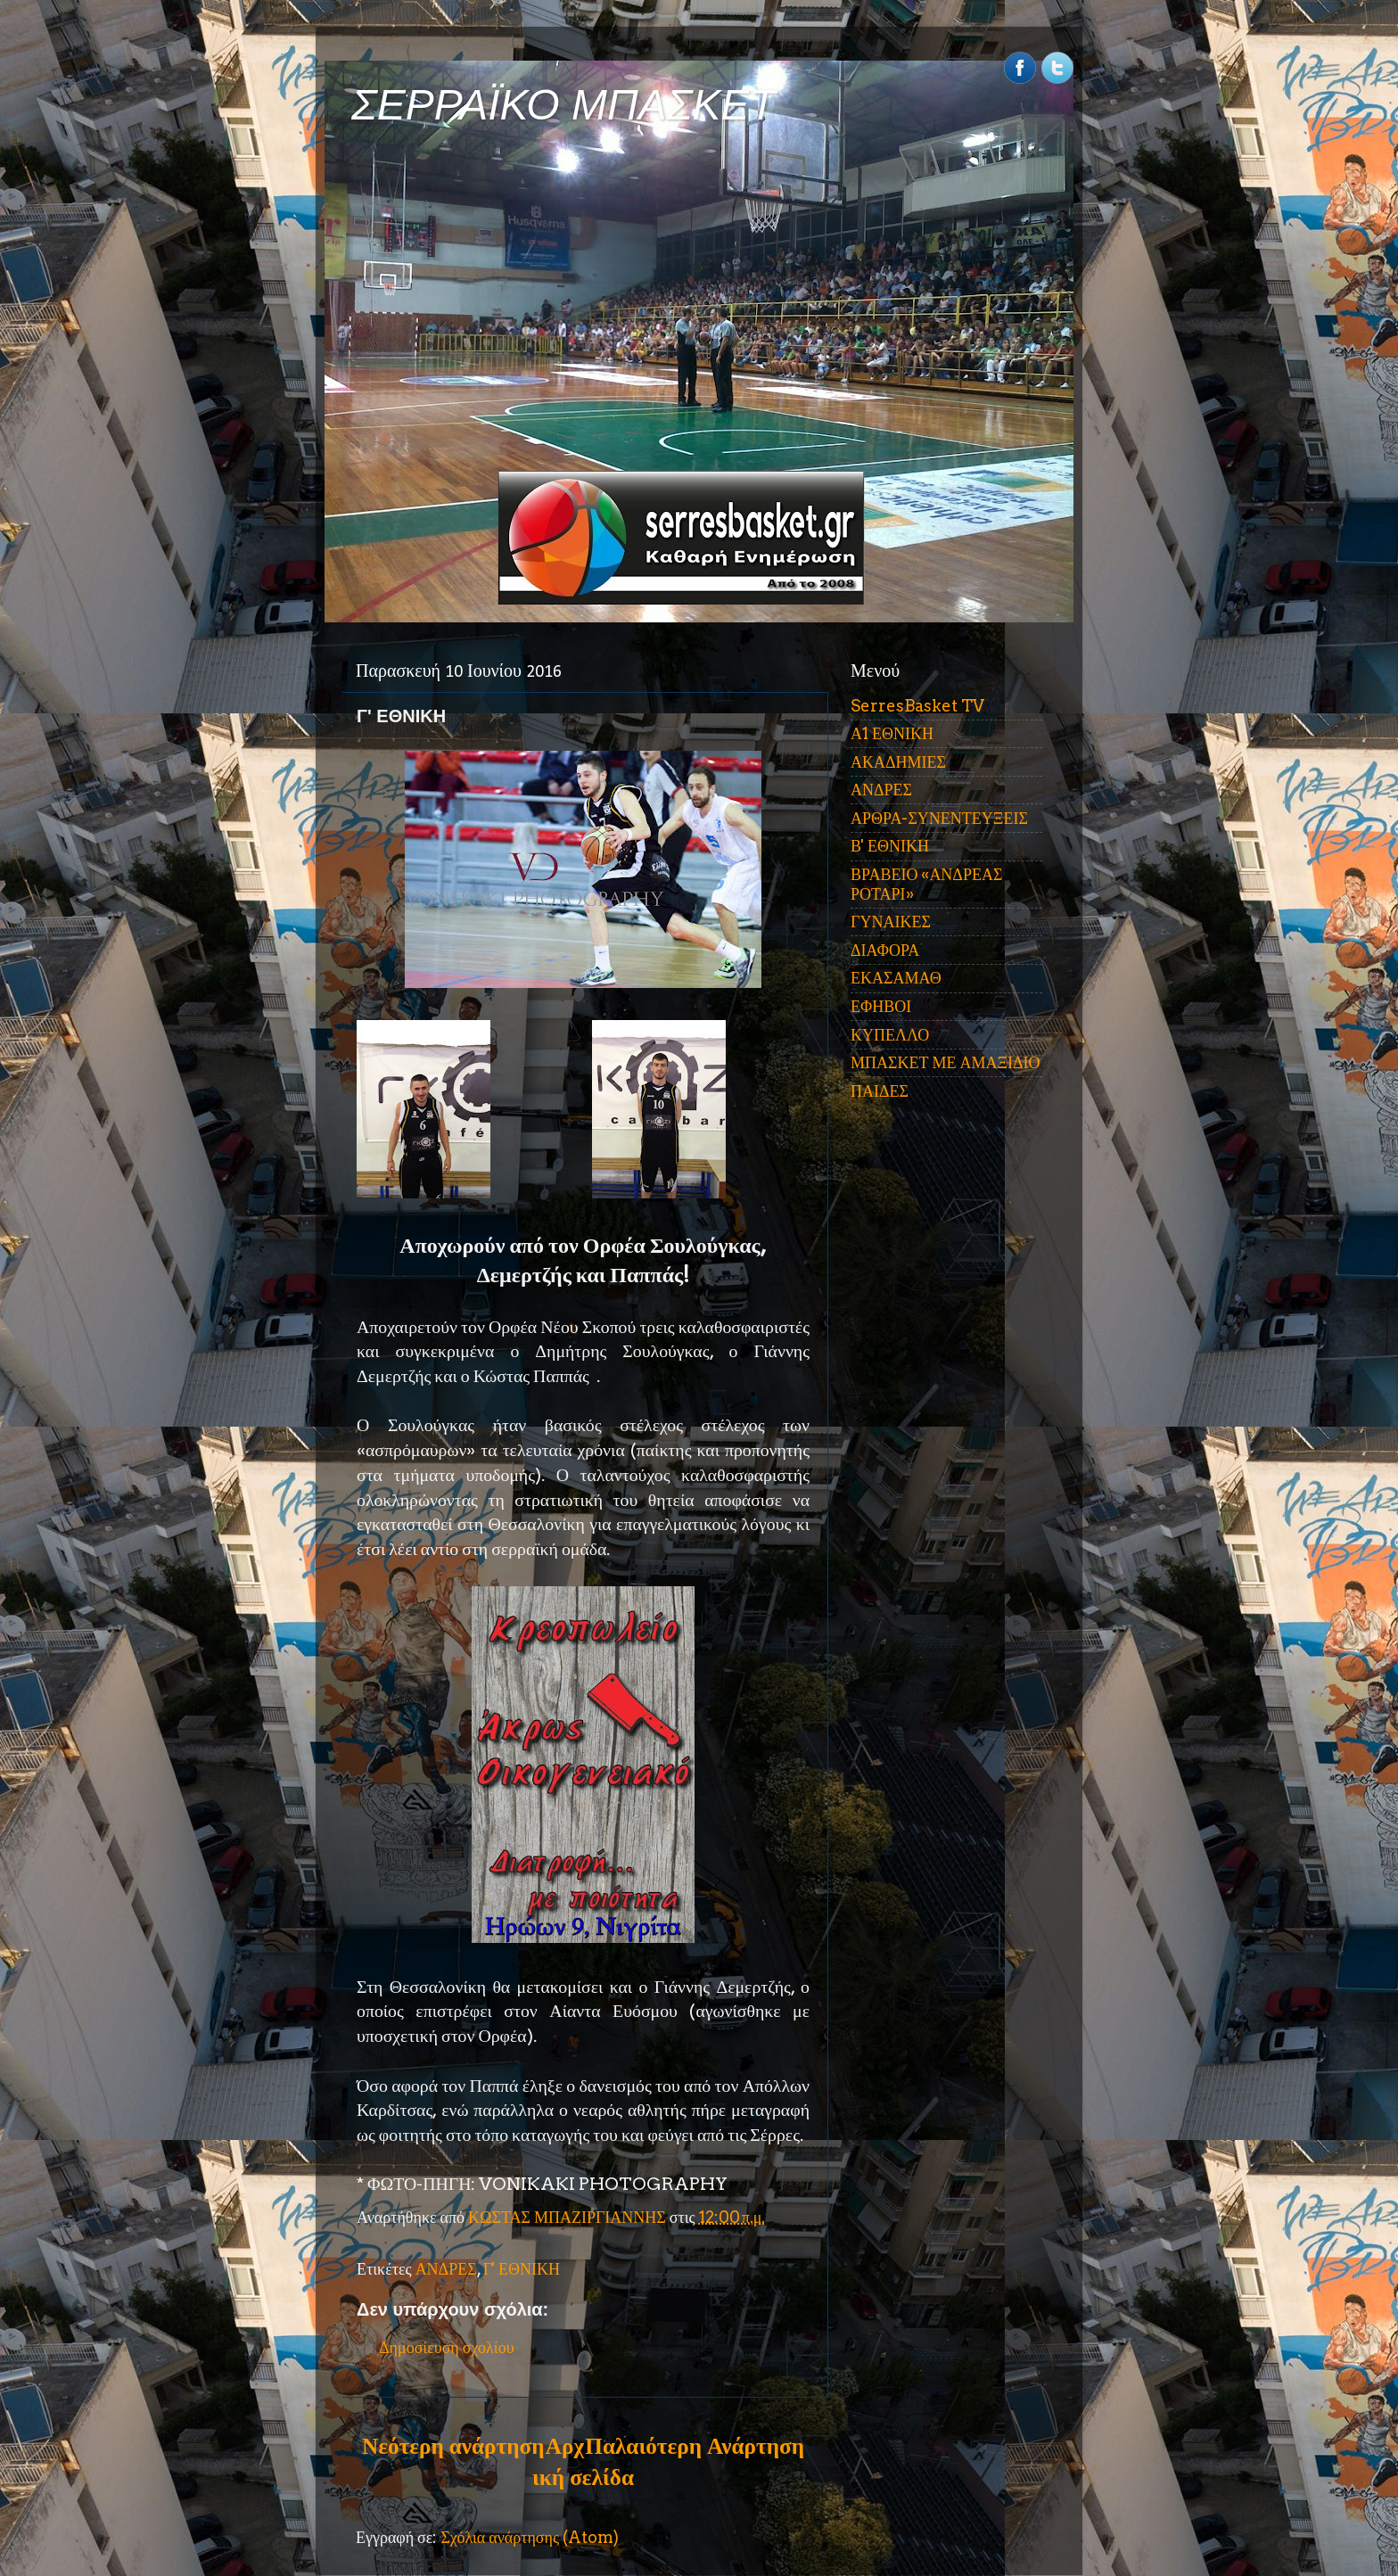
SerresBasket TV (917, 705)
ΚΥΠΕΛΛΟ (890, 1034)
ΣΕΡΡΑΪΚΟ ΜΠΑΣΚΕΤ (563, 104)
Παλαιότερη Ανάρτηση (694, 2445)
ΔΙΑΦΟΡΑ (885, 950)
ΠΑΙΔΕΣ (880, 1091)
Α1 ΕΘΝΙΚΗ (892, 733)
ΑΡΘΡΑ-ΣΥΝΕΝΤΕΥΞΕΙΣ (939, 818)
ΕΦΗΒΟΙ (881, 1006)
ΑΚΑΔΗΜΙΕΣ (898, 762)
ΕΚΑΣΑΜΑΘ (896, 977)
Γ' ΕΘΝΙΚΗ (521, 2268)
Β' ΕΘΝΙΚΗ (890, 845)
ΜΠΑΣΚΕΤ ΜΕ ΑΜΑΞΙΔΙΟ (945, 1062)
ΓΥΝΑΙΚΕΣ (891, 921)
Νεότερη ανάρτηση (453, 2445)
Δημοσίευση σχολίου (446, 2347)
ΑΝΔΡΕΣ (446, 2268)
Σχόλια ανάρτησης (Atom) (529, 2537)
